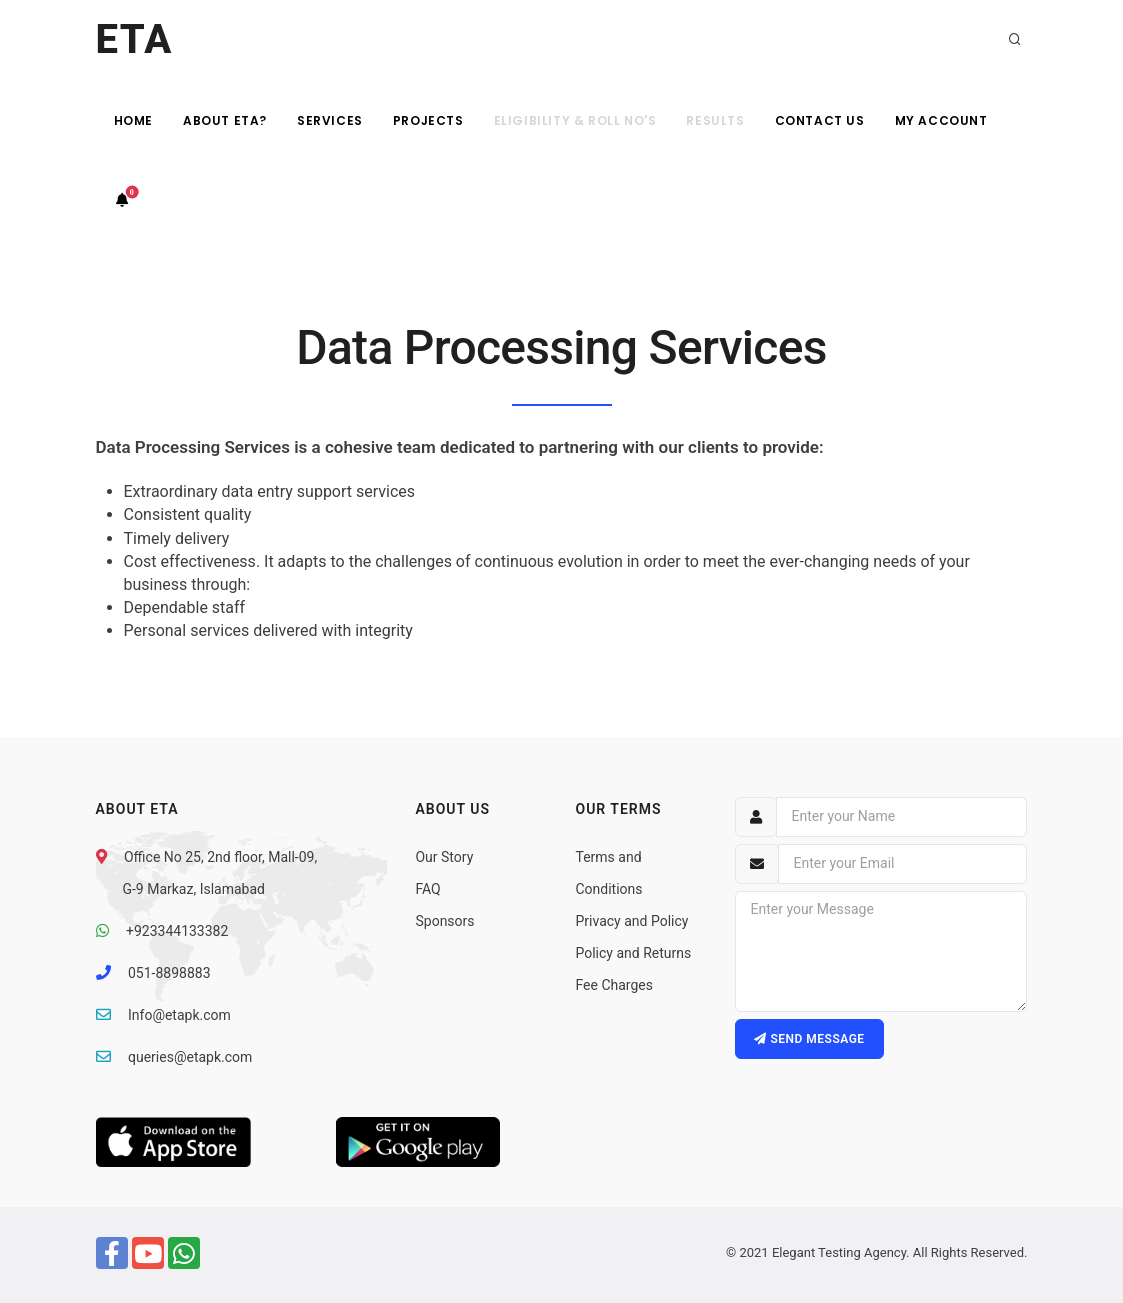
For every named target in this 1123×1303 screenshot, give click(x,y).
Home (133, 120)
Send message (809, 1039)
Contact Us (820, 120)
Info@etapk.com (179, 1015)
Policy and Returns (633, 953)
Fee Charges (613, 985)
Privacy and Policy (631, 921)
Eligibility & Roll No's (575, 120)
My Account (941, 120)
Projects (428, 120)
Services (330, 120)
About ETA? (225, 120)
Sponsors (444, 921)
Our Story (444, 857)
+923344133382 (177, 931)
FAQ (427, 889)
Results (715, 120)
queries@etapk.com (190, 1057)
